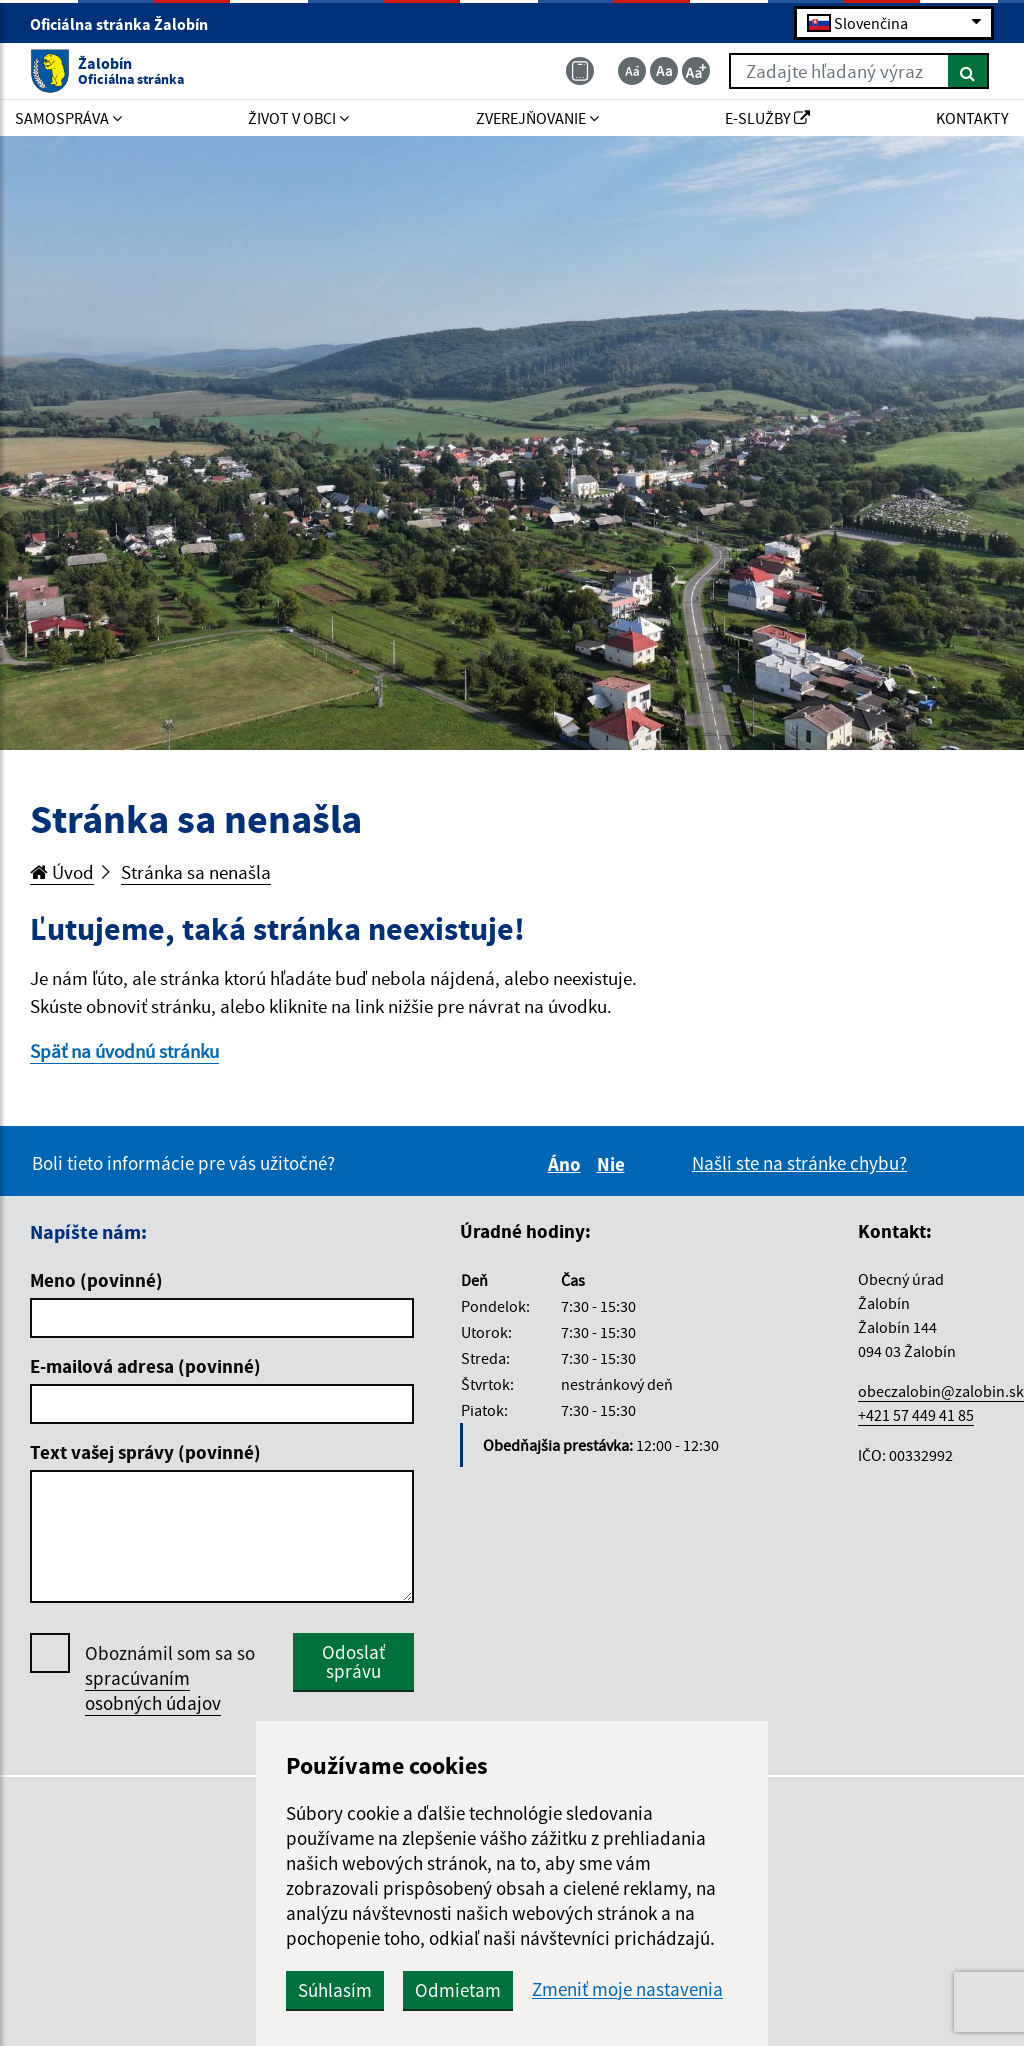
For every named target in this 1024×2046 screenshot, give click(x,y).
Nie (614, 1164)
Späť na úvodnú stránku (124, 1051)
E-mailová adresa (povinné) (145, 1366)
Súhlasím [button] (335, 1990)
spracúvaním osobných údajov (153, 1690)
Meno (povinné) (96, 1280)
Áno (567, 1164)
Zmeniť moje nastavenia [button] (627, 1989)
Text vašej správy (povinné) (145, 1452)
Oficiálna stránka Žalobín (127, 24)
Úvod (62, 872)
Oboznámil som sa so (170, 1678)
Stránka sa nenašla (196, 872)
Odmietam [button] (458, 1990)
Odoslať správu (353, 1661)
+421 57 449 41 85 (916, 1415)
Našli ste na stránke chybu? (799, 1163)
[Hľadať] (968, 71)
